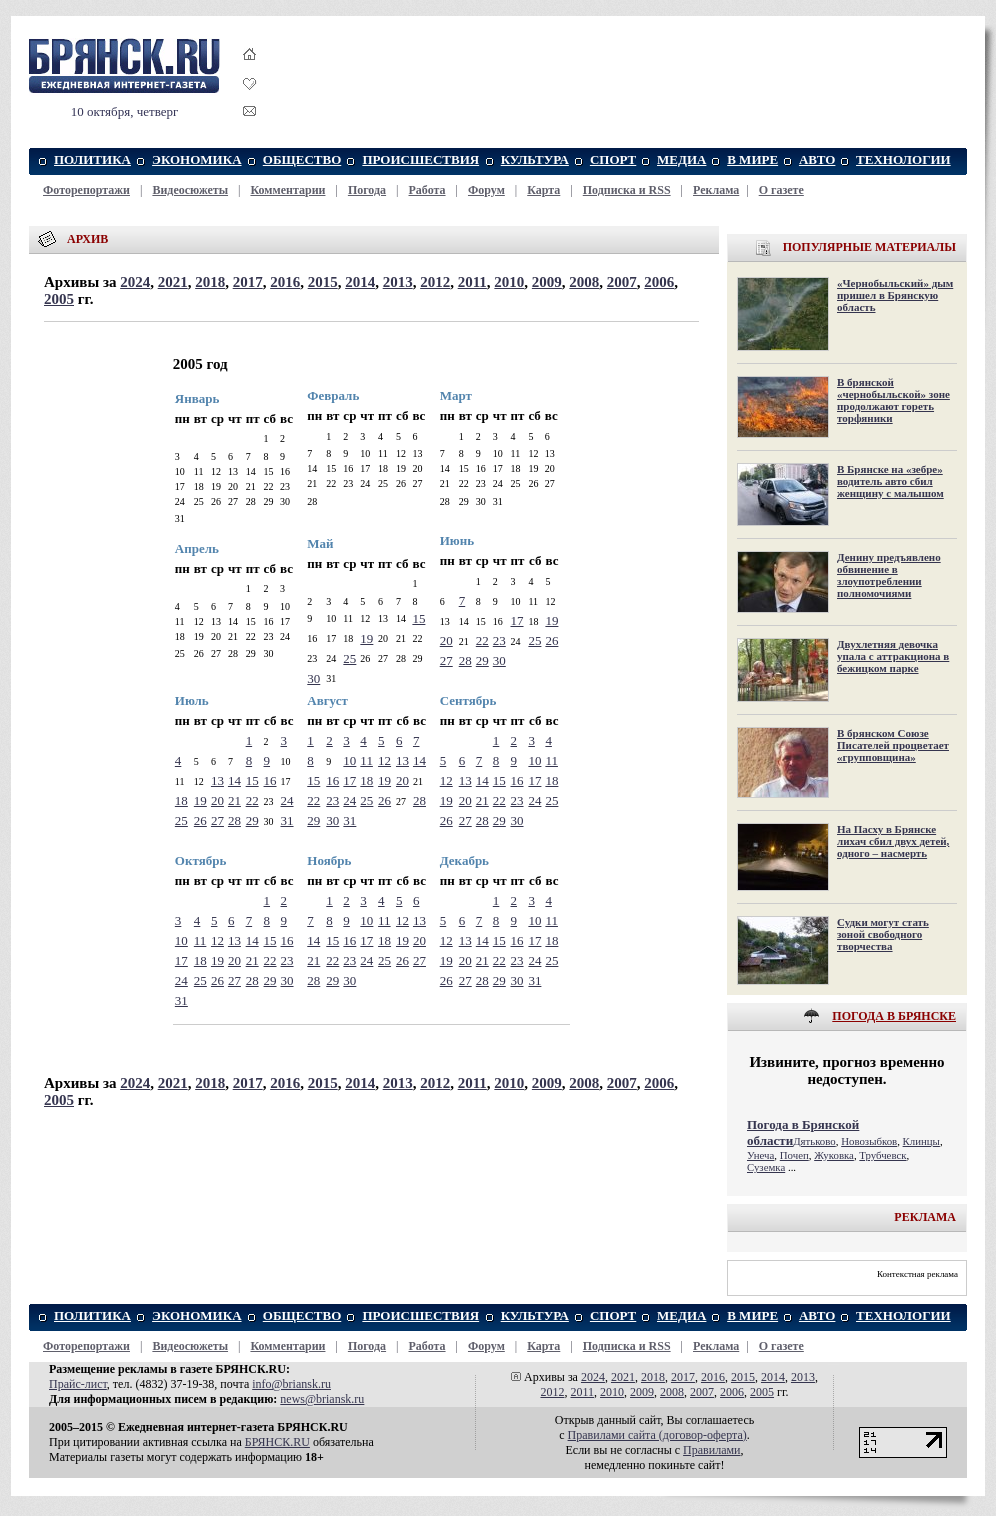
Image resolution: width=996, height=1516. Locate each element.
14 (234, 780)
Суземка (766, 1167)
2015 (323, 282)
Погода (367, 190)
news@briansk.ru (322, 1399)
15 (418, 618)
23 (499, 640)
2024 (135, 282)
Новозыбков (869, 1141)
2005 (59, 299)
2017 (248, 282)
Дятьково (814, 1141)
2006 (659, 282)
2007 (622, 282)
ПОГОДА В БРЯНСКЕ (894, 1016)
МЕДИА (681, 159)
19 (366, 638)
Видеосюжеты (190, 190)
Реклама (716, 190)
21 (234, 800)
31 (287, 820)
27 (446, 660)
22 (482, 640)
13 (217, 780)
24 (287, 800)
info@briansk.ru (291, 1384)
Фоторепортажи (86, 190)
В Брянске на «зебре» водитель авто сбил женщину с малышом (890, 481)
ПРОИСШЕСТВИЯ (420, 159)
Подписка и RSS (627, 190)
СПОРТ (613, 159)
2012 (435, 282)
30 (313, 678)
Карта (543, 190)
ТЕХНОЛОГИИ (903, 159)
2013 (398, 282)
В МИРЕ (752, 159)
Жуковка (834, 1155)
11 (366, 760)
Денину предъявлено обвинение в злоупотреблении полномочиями (889, 575)
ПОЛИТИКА (92, 159)
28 (465, 660)
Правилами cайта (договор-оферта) (657, 1435)
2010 (509, 282)
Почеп (794, 1155)
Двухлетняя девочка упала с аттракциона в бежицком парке (893, 656)
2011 (472, 282)
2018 (210, 282)
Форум (486, 190)
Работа (427, 190)
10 (349, 760)
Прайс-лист (78, 1384)
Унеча (760, 1155)
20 (446, 640)
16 (270, 780)
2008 (584, 282)
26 (551, 640)
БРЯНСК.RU (277, 1442)
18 (181, 800)
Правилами (711, 1450)
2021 (173, 282)
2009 (547, 282)
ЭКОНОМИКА (196, 159)
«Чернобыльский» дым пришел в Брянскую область (895, 295)
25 (349, 658)
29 (482, 660)
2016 (285, 282)
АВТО (817, 159)
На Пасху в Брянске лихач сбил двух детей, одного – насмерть (893, 841)
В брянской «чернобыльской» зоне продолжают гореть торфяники (893, 400)
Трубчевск (882, 1155)
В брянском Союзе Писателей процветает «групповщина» (893, 745)
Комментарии (287, 190)
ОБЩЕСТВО (302, 159)
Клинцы (921, 1141)
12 (384, 760)
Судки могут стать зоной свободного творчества (883, 934)
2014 (360, 282)
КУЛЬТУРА (535, 159)
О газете (781, 190)
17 (517, 620)
